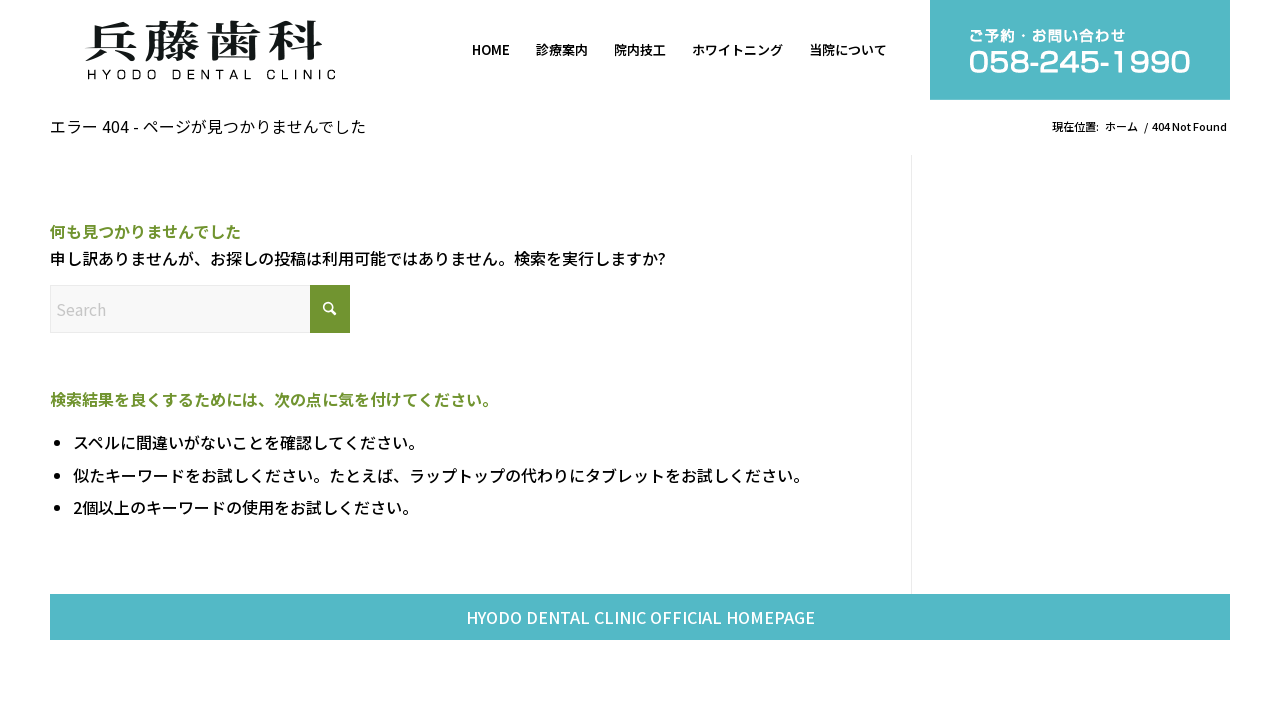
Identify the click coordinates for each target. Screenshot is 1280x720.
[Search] (200, 309)
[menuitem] (491, 50)
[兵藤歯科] (210, 50)
